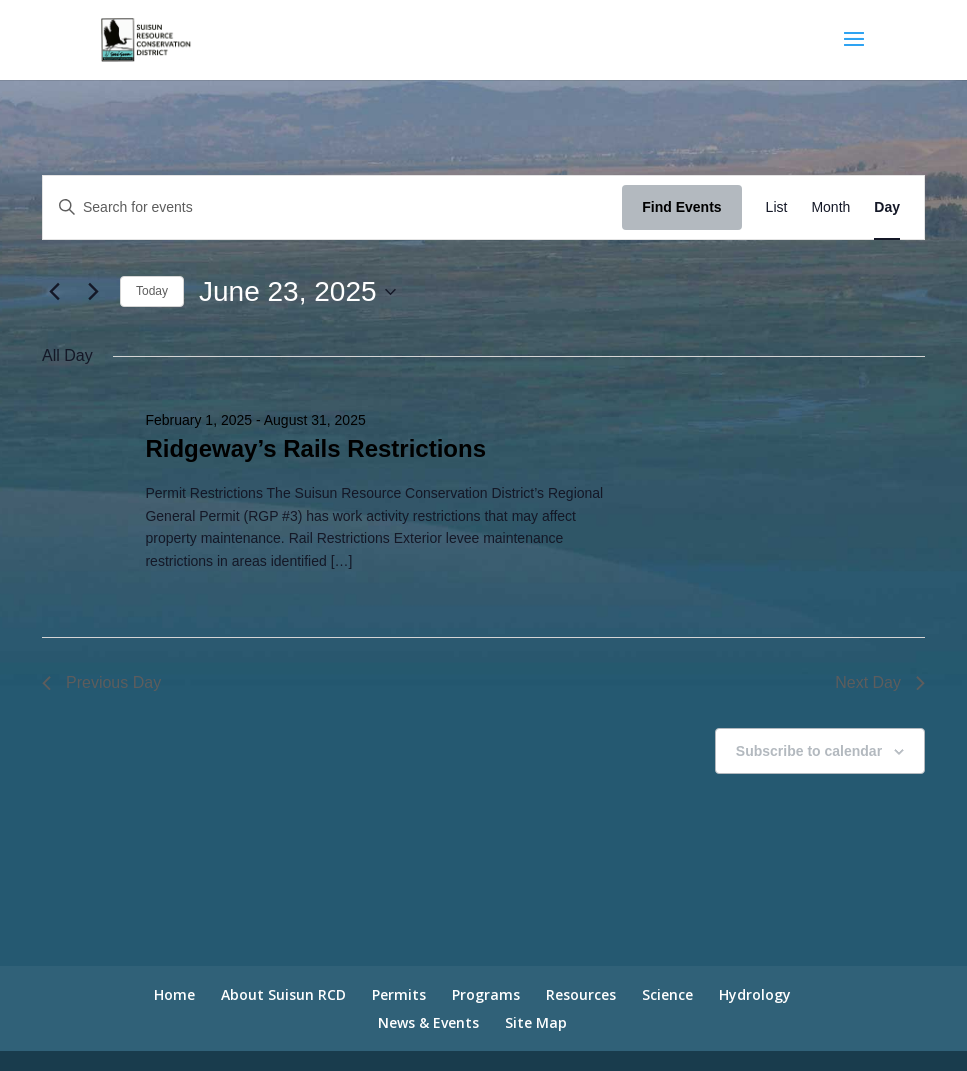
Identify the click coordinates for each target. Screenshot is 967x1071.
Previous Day (101, 682)
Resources (581, 994)
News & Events (428, 1022)
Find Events (681, 207)
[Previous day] (54, 292)
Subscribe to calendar (809, 751)
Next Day (880, 682)
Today (152, 291)
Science (667, 994)
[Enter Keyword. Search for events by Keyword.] (332, 207)
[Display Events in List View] (777, 207)
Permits (399, 994)
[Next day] (93, 292)
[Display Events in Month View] (830, 207)
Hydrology (755, 994)
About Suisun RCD (283, 994)
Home (174, 994)
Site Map (536, 1022)
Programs (486, 994)
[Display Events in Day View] (887, 207)
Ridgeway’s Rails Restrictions (315, 448)
